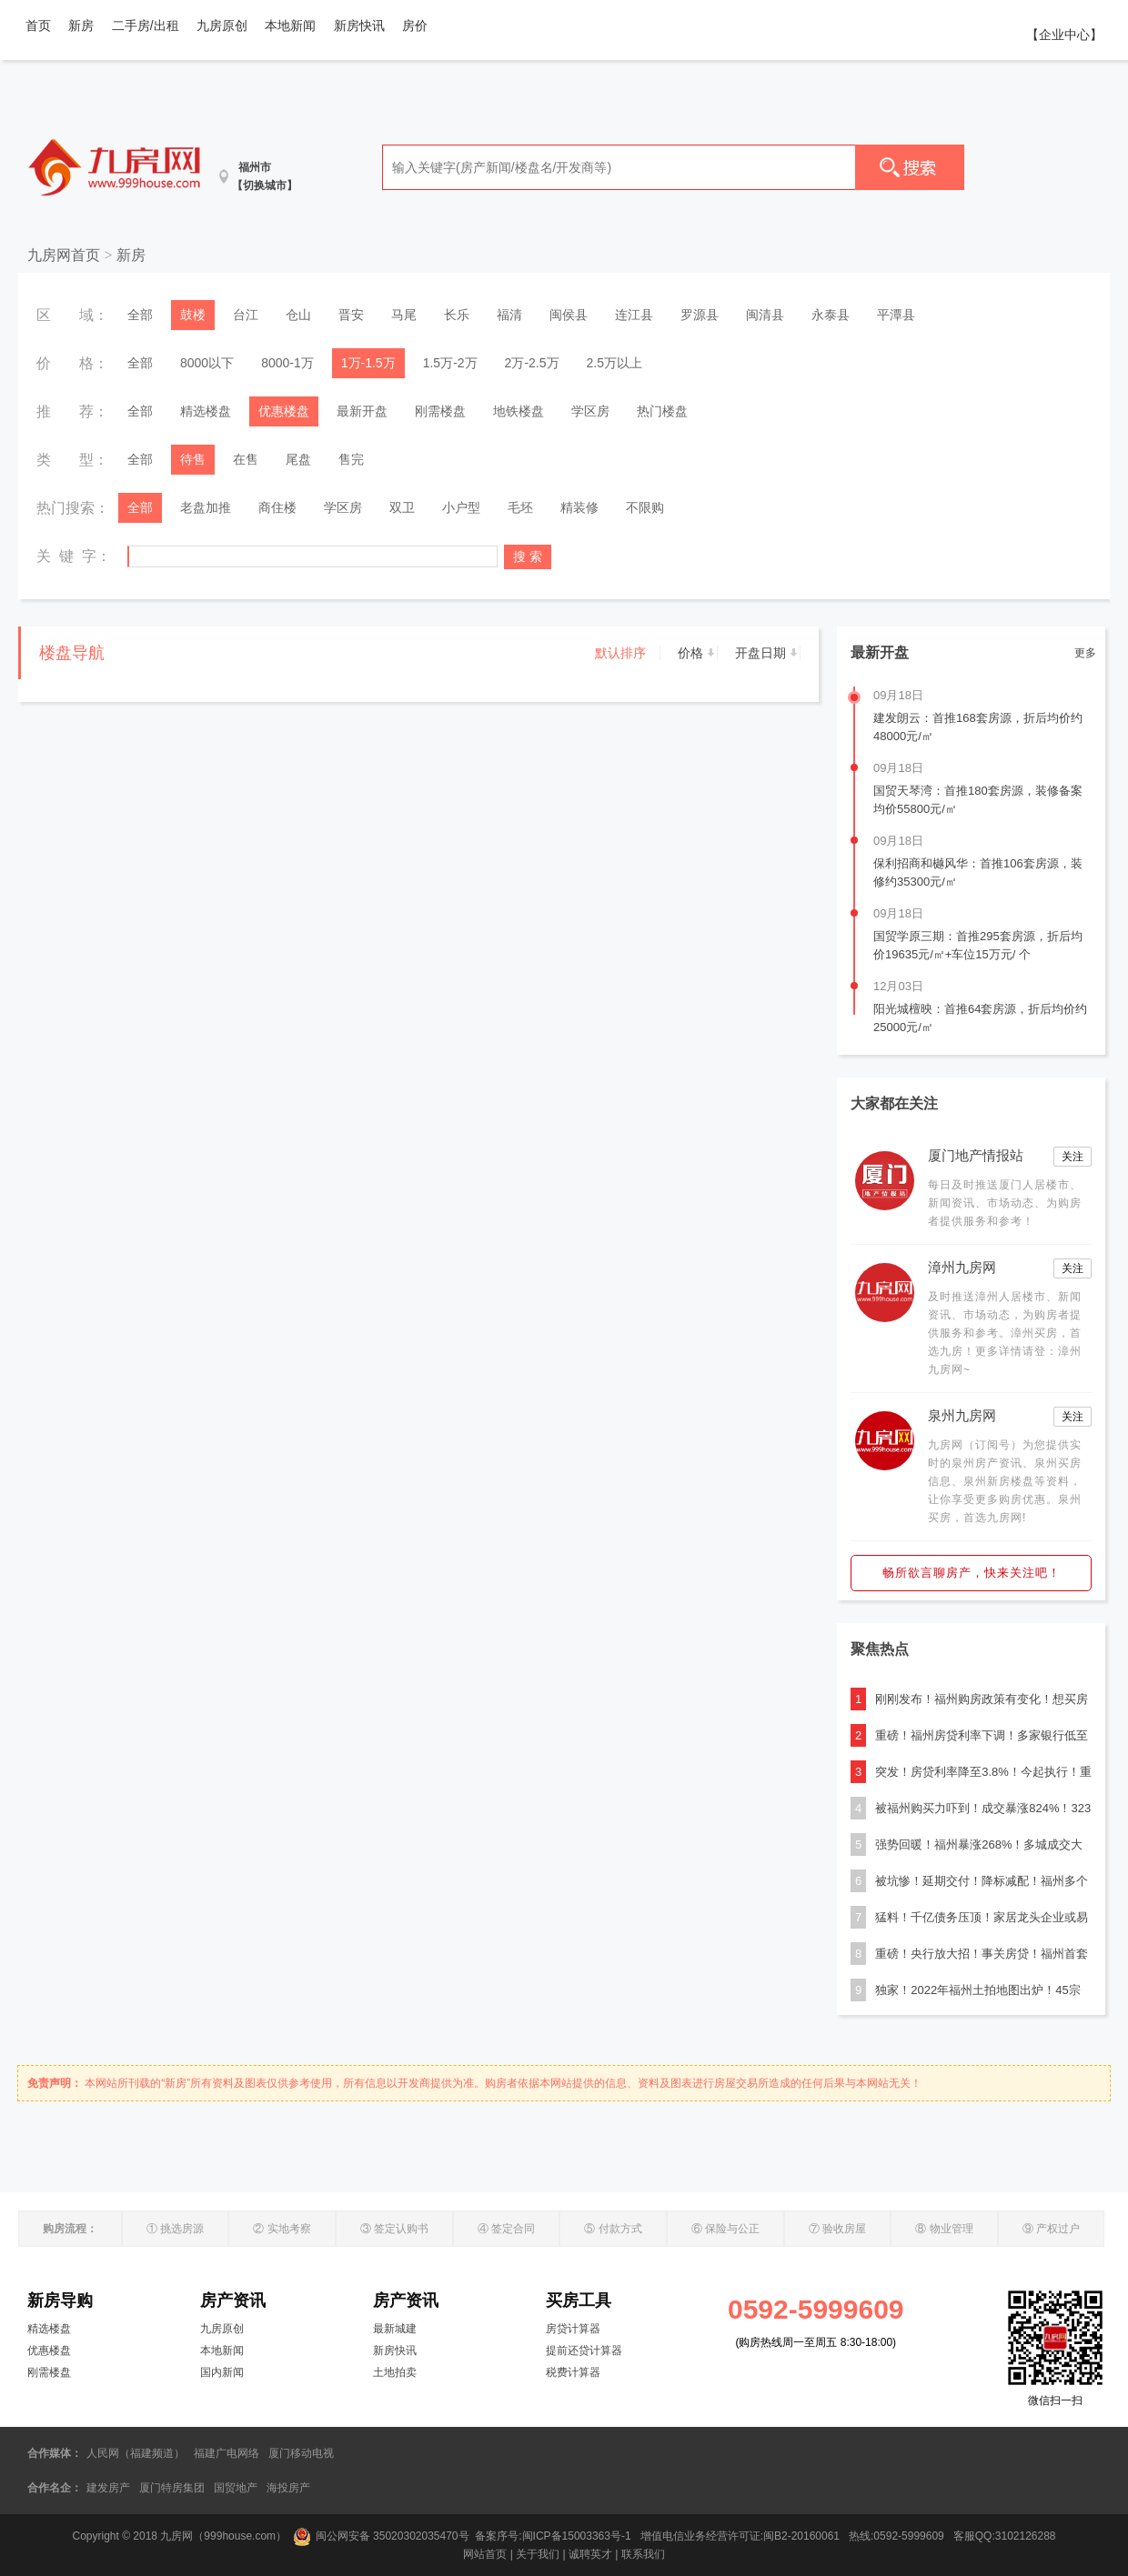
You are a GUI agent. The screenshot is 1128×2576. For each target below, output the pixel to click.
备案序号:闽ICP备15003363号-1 (554, 2536)
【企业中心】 (1064, 34)
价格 (690, 653)
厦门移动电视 (301, 2453)
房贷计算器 (573, 2328)
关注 (1072, 1156)
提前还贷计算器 (584, 2350)
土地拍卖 (395, 2372)
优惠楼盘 (283, 411)
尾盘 (298, 459)
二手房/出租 (145, 25)
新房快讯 (359, 25)
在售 (245, 459)
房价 (415, 25)
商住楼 (277, 507)
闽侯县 (568, 314)
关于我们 (537, 2554)
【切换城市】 (264, 185)
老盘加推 (205, 507)
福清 (509, 314)
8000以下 (207, 363)
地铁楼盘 (518, 411)
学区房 (590, 411)
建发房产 (108, 2487)
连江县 (634, 314)
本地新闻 (290, 25)
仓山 (298, 314)
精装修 (579, 507)
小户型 (461, 507)
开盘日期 (760, 653)
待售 (193, 459)
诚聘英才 (590, 2554)
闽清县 (765, 314)
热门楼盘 (662, 411)
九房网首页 (63, 255)
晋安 (351, 314)
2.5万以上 (614, 363)
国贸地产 (235, 2487)
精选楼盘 (205, 411)
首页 (38, 25)
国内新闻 (222, 2372)
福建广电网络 (226, 2453)
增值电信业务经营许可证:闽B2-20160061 (740, 2536)
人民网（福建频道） (135, 2453)
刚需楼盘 (440, 411)
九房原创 (221, 25)
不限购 (645, 507)
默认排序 (620, 653)
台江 (245, 314)
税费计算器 (573, 2372)
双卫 (402, 507)
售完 (351, 459)
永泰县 (830, 314)
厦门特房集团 (172, 2487)
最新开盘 (362, 411)
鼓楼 (193, 314)
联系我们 (643, 2554)
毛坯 (520, 507)
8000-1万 (287, 363)
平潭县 (896, 314)
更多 (1085, 653)
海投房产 (288, 2487)
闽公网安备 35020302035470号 (381, 2536)
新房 (81, 25)
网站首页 (485, 2554)
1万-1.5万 (368, 363)
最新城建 (395, 2328)
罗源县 (699, 314)
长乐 (456, 314)
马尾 (404, 314)
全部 (140, 314)
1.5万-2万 (450, 363)
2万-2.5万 (532, 363)
